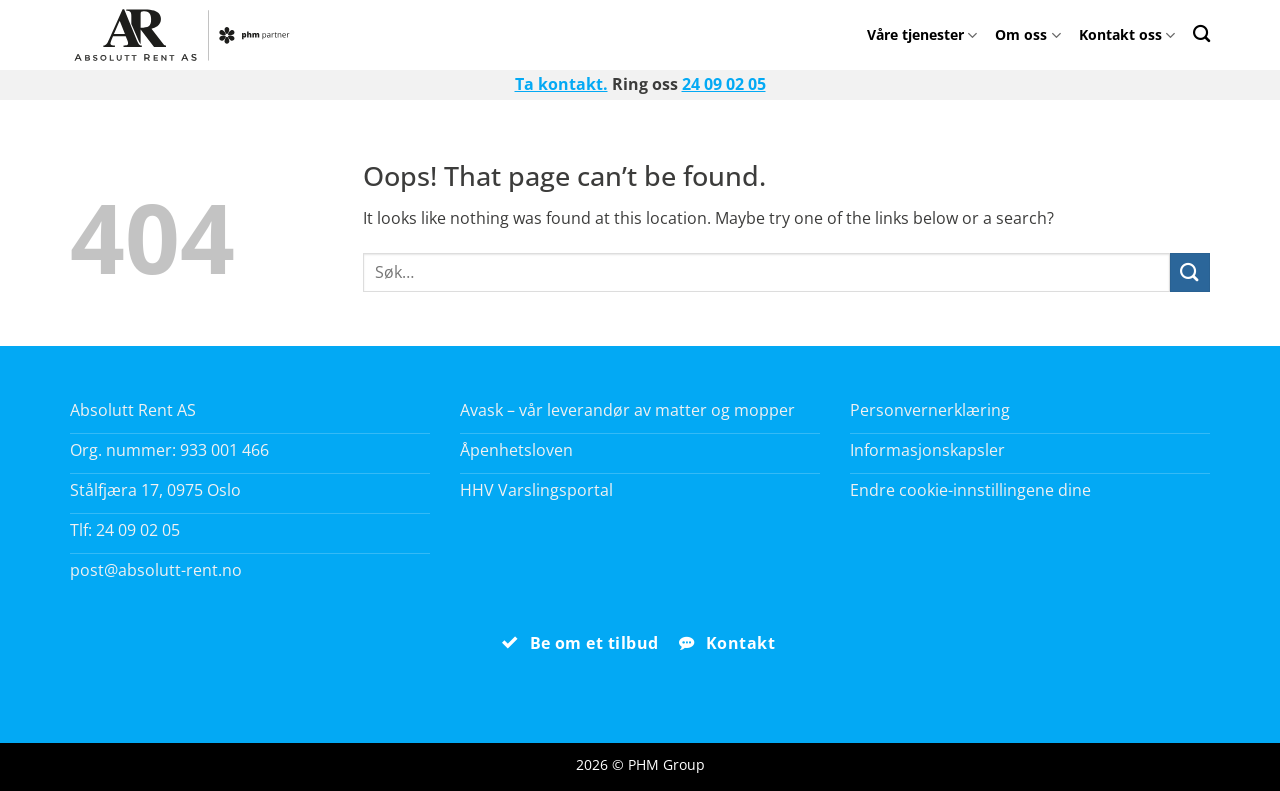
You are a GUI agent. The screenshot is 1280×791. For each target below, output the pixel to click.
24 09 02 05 (724, 84)
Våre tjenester (922, 34)
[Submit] (1190, 272)
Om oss (1027, 34)
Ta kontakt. (561, 84)
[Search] (1201, 33)
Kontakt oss (1127, 34)
